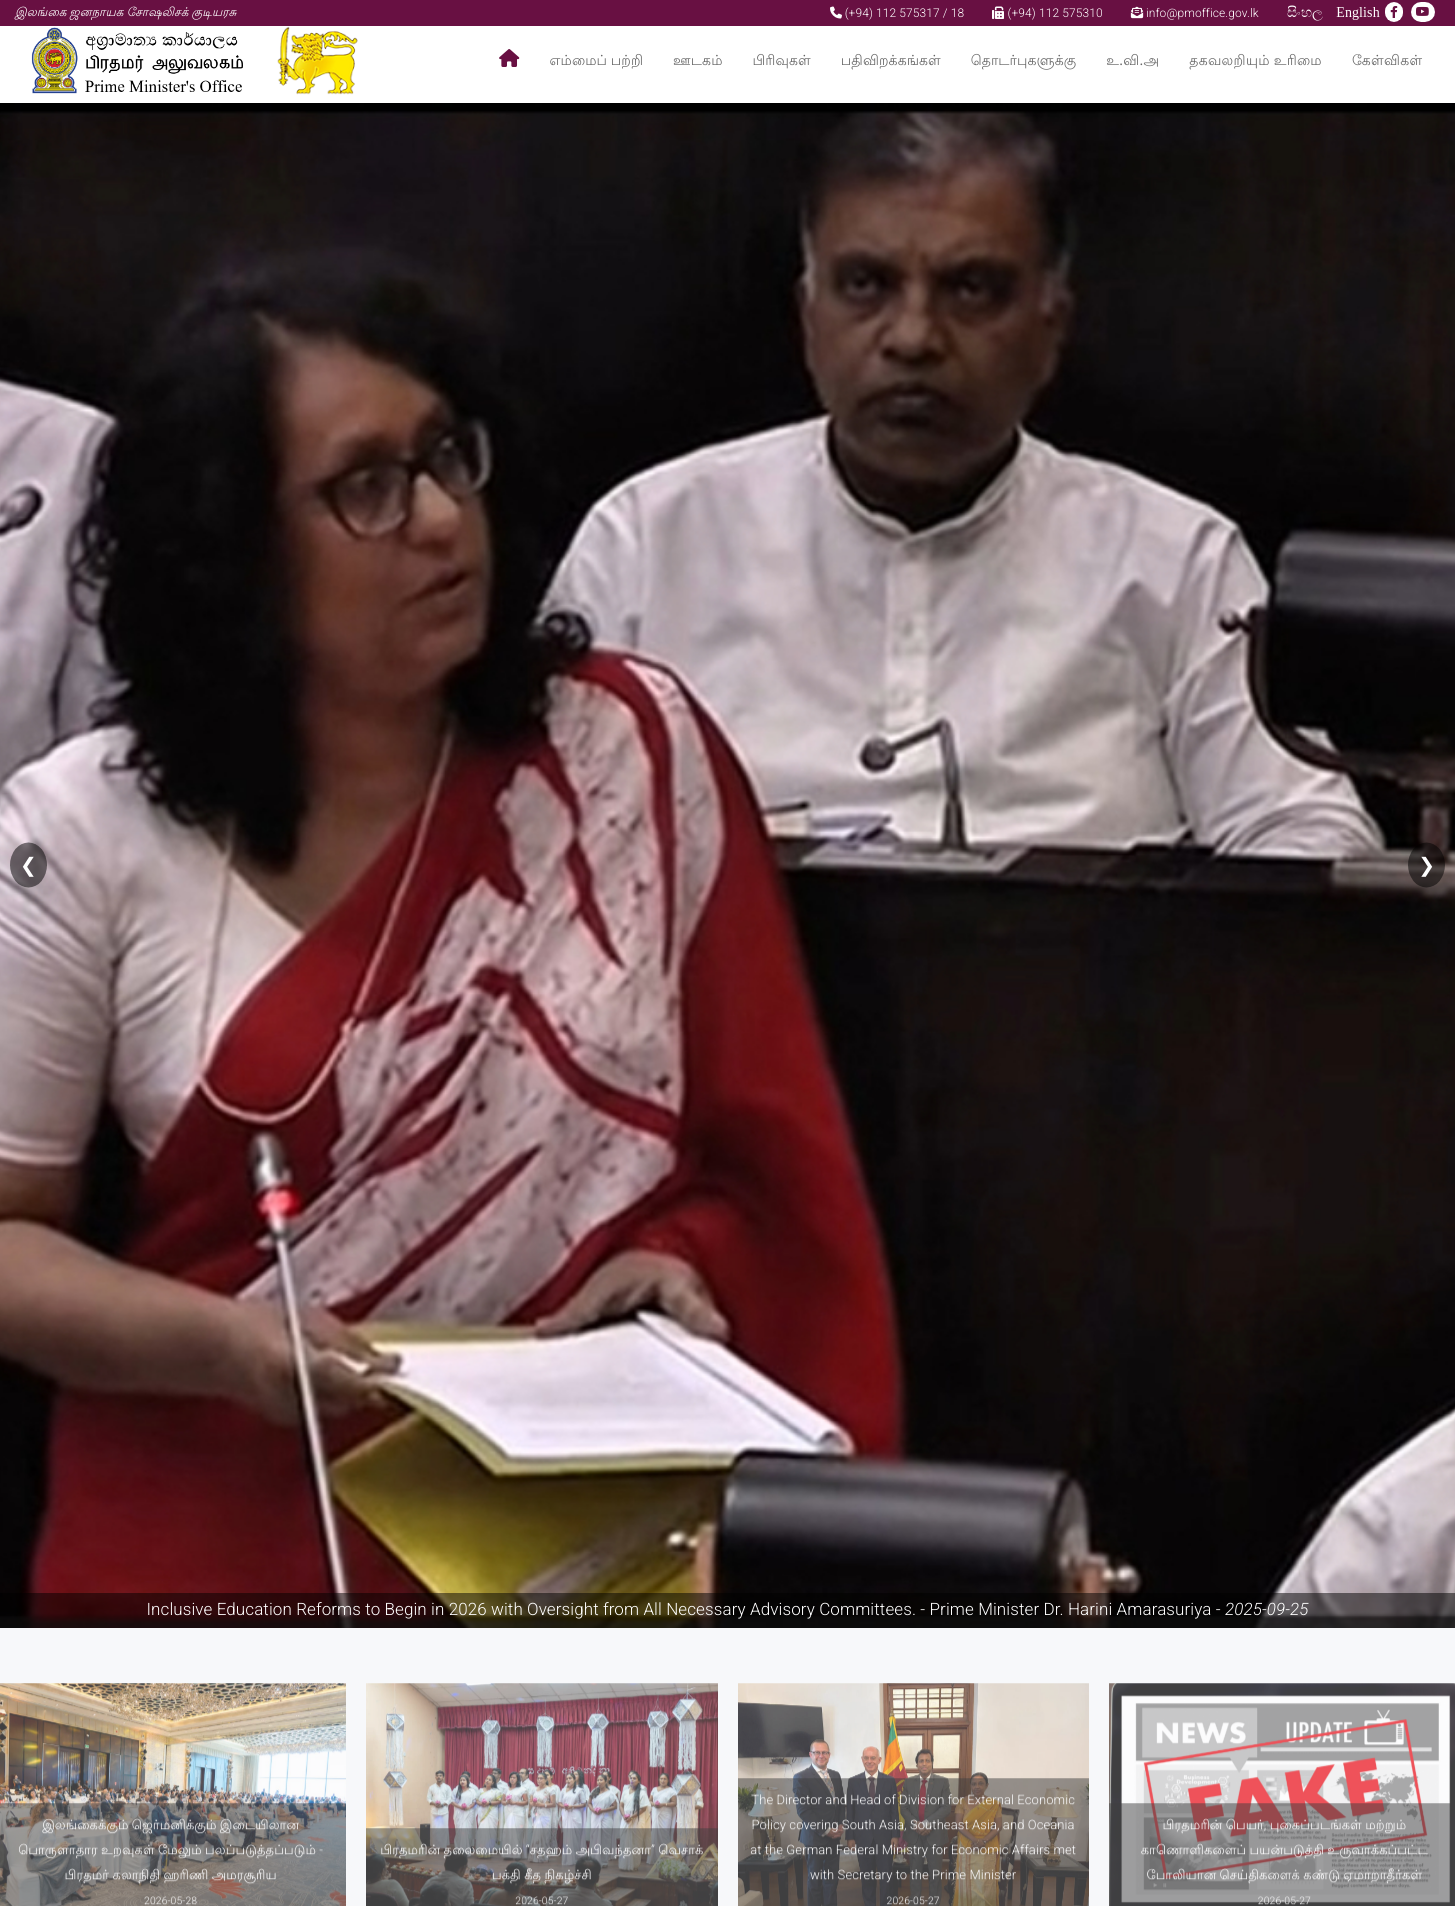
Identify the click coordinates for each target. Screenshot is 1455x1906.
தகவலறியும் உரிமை (1255, 60)
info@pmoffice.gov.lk (1195, 13)
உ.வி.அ (1132, 60)
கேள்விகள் (1387, 60)
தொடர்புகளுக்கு (1023, 60)
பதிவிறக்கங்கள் (891, 60)
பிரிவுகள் (782, 60)
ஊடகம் (697, 60)
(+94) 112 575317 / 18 (897, 13)
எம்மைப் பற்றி (597, 60)
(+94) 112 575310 (1047, 13)
